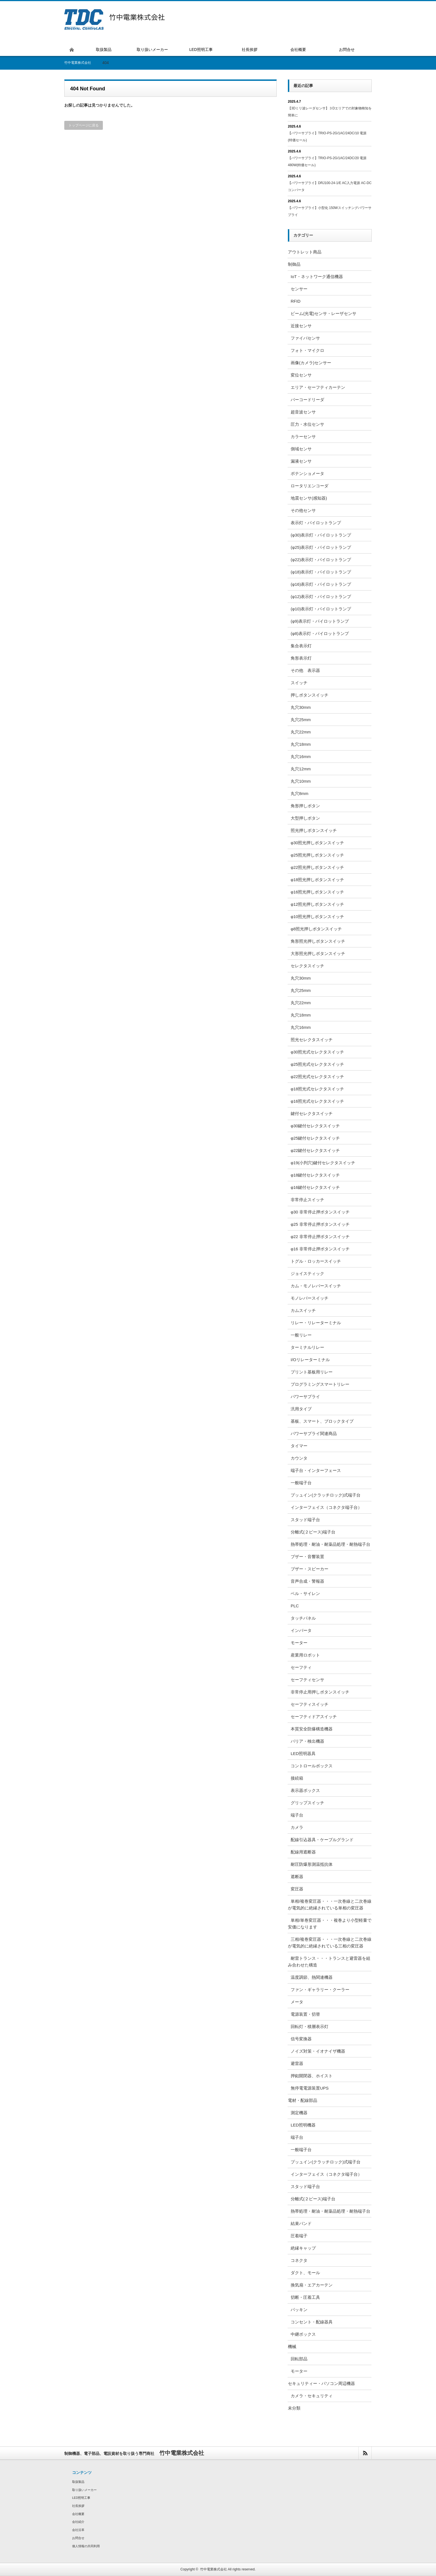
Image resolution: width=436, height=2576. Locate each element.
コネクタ (299, 2260)
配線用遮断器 (303, 1852)
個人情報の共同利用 (86, 2546)
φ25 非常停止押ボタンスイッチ (320, 1224)
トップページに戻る (83, 125)
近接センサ (301, 325)
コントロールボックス (312, 1765)
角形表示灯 (301, 658)
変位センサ (301, 375)
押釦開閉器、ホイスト (312, 2075)
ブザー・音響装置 (307, 1556)
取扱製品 (78, 2481)
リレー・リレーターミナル (316, 1322)
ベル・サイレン (305, 1593)
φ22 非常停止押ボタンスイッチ (320, 1236)
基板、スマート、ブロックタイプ (322, 1421)
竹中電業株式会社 (213, 2569)
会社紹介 (78, 2521)
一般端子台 (301, 1482)
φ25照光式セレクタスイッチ (317, 1064)
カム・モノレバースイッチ (316, 1285)
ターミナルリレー (307, 1347)
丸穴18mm (301, 744)
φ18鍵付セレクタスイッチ (315, 1175)
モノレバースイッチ (309, 1298)
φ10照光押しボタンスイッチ (317, 916)
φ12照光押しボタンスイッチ (317, 904)
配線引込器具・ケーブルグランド (322, 1839)
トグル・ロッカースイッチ (316, 1261)
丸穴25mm (301, 719)
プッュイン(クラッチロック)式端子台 (326, 1495)
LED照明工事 (81, 2497)
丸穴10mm (301, 781)
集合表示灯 (301, 645)
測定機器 (299, 2112)
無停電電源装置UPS (310, 2088)
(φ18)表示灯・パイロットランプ (321, 572)
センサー (299, 288)
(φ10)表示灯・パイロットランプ (321, 608)
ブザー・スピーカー (309, 1568)
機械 (292, 2346)
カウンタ (299, 1458)
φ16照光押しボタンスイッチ (317, 892)
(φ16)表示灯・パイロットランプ (321, 584)
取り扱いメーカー (84, 2490)
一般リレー (301, 1335)
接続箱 (297, 1778)
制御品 (294, 264)
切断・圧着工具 (305, 2297)
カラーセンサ (303, 436)
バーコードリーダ (307, 399)
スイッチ (299, 682)
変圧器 (297, 1888)
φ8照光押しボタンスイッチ (316, 928)
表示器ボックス (305, 1790)
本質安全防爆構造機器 (312, 1728)
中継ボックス (303, 2334)
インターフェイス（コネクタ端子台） (326, 1507)
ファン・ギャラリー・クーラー (320, 1989)
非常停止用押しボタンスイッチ (320, 1692)
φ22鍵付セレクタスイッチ (315, 1150)
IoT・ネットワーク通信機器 (317, 276)
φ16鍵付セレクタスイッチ (315, 1187)
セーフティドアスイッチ (314, 1716)
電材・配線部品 (302, 2100)
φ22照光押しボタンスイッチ (317, 867)
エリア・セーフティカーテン (318, 387)
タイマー (299, 1445)
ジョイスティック (307, 1273)
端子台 (297, 1815)
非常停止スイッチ (307, 1199)
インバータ (301, 1630)
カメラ (297, 1827)
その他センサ (303, 510)
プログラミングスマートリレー (320, 1384)
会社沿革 (78, 2530)
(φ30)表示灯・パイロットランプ (321, 535)
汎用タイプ (301, 1408)
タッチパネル (303, 1618)
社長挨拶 (78, 2505)
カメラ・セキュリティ (312, 2395)
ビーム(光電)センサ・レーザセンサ (323, 313)
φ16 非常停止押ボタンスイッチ (320, 1248)
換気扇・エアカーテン (312, 2285)
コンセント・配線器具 (312, 2321)
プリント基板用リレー (312, 1372)
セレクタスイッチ (307, 965)
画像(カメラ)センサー (311, 362)
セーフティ (301, 1667)
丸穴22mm (301, 732)
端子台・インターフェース (316, 1470)
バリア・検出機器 (307, 1741)
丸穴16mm (301, 756)
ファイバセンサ (305, 338)
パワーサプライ (305, 1396)
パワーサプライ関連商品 (314, 1433)
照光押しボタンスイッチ (314, 830)
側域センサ (301, 448)
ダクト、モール (305, 2272)
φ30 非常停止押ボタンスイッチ (320, 1212)
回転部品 (299, 2358)
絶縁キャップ (303, 2248)
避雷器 (297, 2063)
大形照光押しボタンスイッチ (318, 953)
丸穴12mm (301, 768)
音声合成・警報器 (307, 1581)
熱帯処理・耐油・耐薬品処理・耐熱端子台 (330, 1544)
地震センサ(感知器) (309, 498)
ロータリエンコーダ (309, 485)
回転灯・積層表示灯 (309, 2026)
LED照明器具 (303, 1753)
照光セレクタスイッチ (312, 1039)
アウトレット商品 (304, 252)
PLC (295, 1605)
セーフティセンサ (307, 1679)
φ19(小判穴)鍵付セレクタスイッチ (323, 1162)
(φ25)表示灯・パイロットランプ (321, 547)
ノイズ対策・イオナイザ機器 (318, 2051)
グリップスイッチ (307, 1802)
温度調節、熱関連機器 (312, 1977)
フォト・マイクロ (307, 350)
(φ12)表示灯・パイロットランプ (321, 596)
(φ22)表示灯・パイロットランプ (321, 559)
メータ (297, 2001)
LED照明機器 (303, 2125)
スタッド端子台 (305, 1519)
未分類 (294, 2408)
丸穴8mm (299, 793)
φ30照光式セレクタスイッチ (317, 1052)
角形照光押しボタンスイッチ (318, 941)
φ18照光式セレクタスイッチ (317, 1088)
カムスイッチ (303, 1310)
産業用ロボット (305, 1655)
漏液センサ (301, 461)
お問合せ (78, 2538)
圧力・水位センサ (307, 424)
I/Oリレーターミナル (310, 1359)
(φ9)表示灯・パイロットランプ (320, 621)
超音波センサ (303, 412)
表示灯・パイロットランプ (316, 522)
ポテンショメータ (307, 473)
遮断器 (297, 1876)
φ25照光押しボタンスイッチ (317, 855)
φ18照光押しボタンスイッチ (317, 879)
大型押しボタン (305, 818)
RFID (295, 301)
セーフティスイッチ (309, 1704)
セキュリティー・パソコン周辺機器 (321, 2383)
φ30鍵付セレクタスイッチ (315, 1125)
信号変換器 (301, 2038)
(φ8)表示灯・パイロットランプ (320, 633)
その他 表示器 (305, 670)
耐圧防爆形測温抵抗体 (312, 1864)
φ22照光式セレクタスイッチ (317, 1076)
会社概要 (78, 2514)
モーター (299, 1642)
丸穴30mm (301, 707)
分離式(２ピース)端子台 (313, 1532)
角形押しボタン (305, 805)
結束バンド (301, 2223)
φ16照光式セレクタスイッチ (317, 1101)
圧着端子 (299, 2235)
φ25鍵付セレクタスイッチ (315, 1138)
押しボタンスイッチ (309, 695)
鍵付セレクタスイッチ (312, 1113)
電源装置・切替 (305, 2014)
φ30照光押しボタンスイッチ (317, 842)
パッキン (299, 2309)
